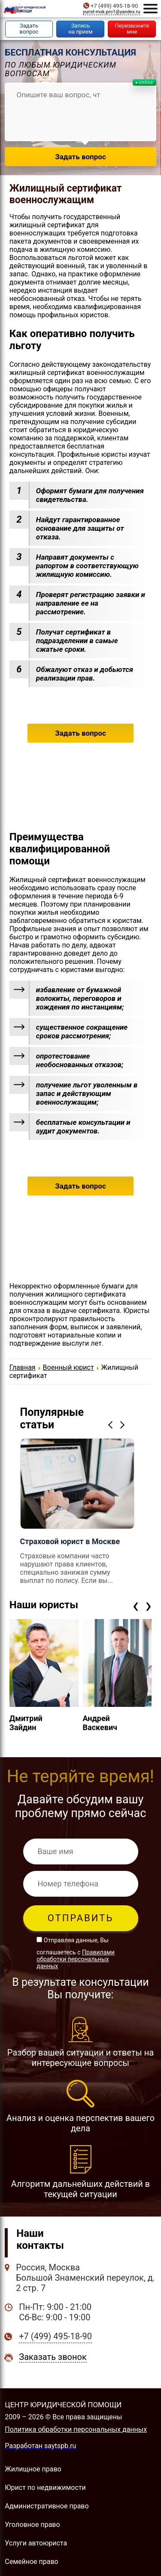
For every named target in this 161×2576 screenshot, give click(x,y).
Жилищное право (33, 2469)
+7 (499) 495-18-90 (114, 6)
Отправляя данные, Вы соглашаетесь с (75, 1953)
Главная (22, 1367)
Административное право (46, 2506)
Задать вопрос (80, 733)
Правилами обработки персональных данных (75, 1959)
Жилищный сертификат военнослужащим (65, 194)
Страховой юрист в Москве (70, 1541)
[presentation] (135, 1605)
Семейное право (31, 2561)
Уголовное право (32, 2524)
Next (124, 1424)
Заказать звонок (53, 2357)
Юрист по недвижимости (45, 2487)
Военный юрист (68, 1367)
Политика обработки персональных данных (76, 2429)
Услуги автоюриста (36, 2543)
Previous (112, 1424)
